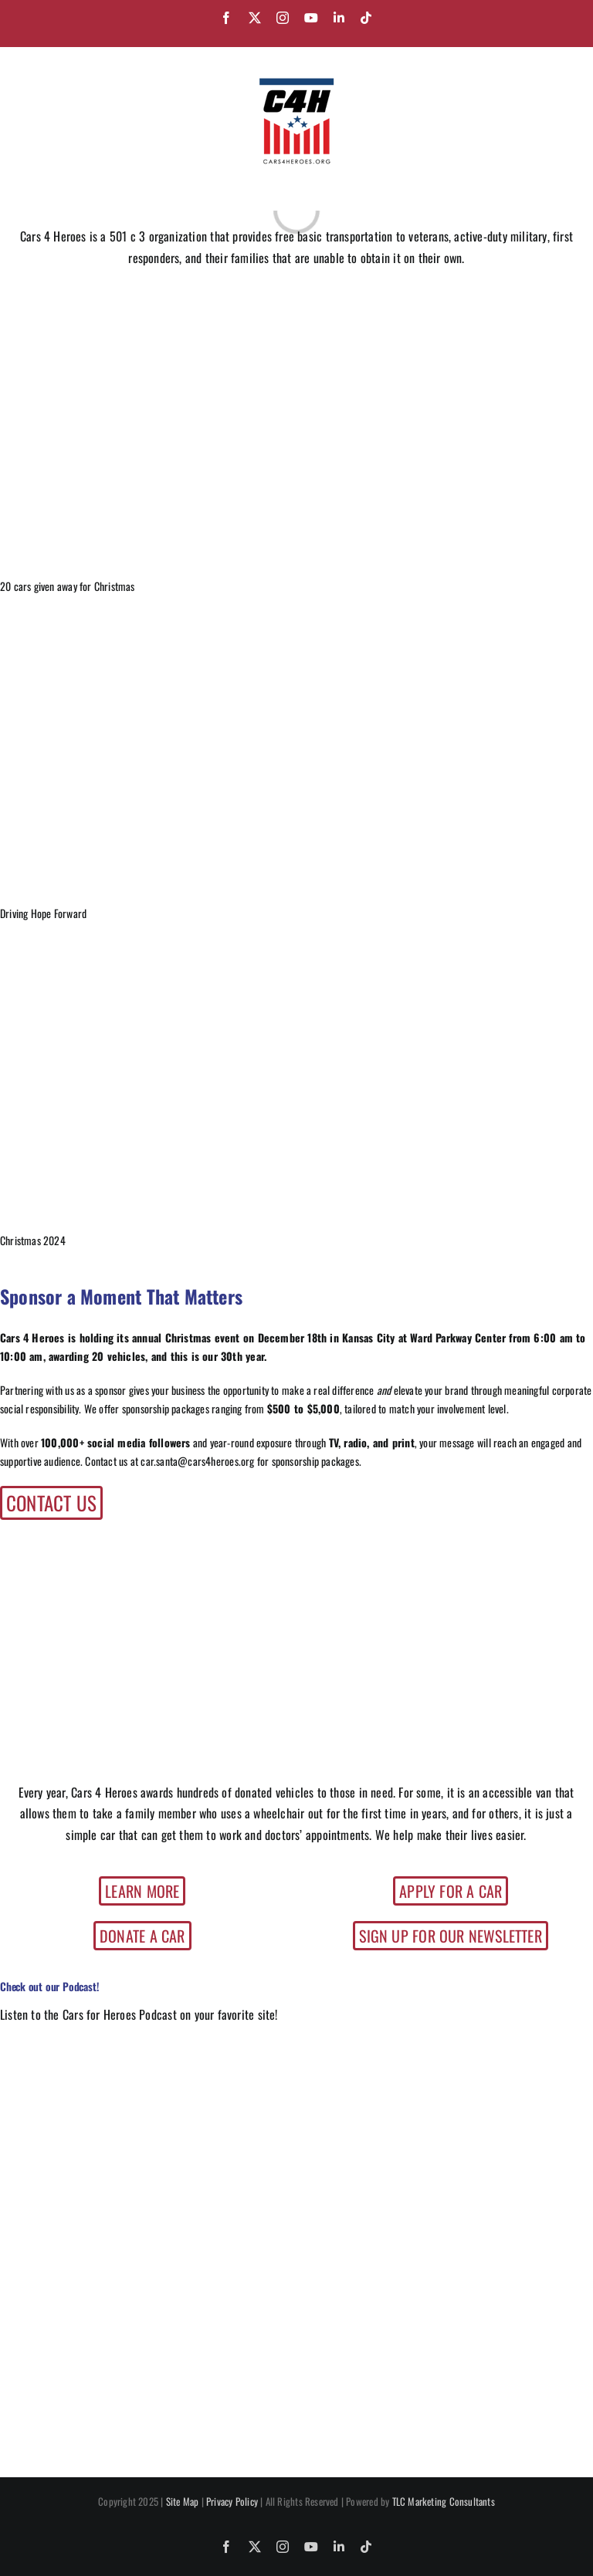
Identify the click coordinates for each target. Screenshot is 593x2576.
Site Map (182, 2501)
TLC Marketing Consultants (443, 2501)
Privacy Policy (232, 2501)
